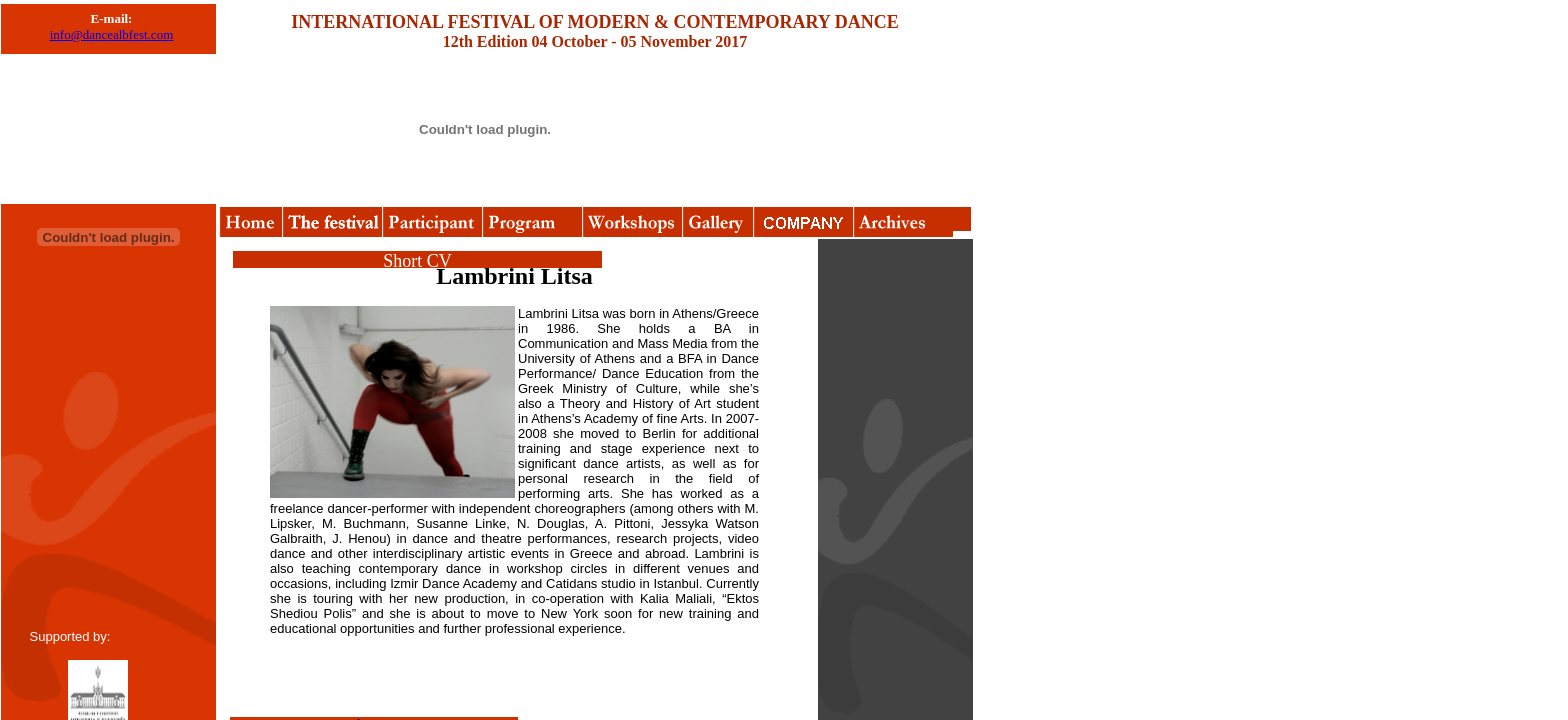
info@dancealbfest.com (112, 34)
